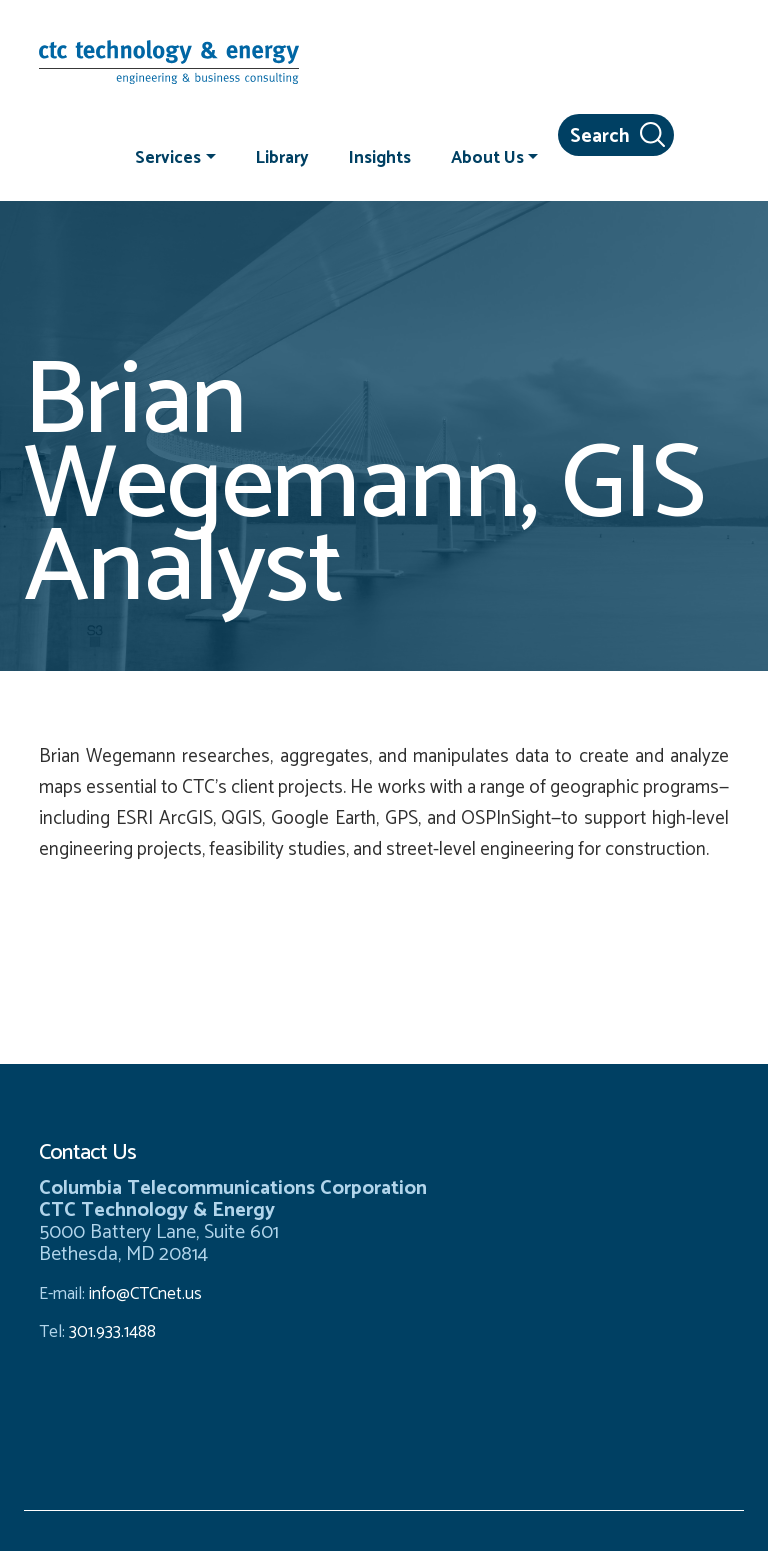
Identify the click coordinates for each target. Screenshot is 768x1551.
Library (282, 157)
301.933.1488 (110, 1332)
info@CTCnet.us (145, 1294)
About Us (487, 157)
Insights (380, 157)
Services (168, 157)
